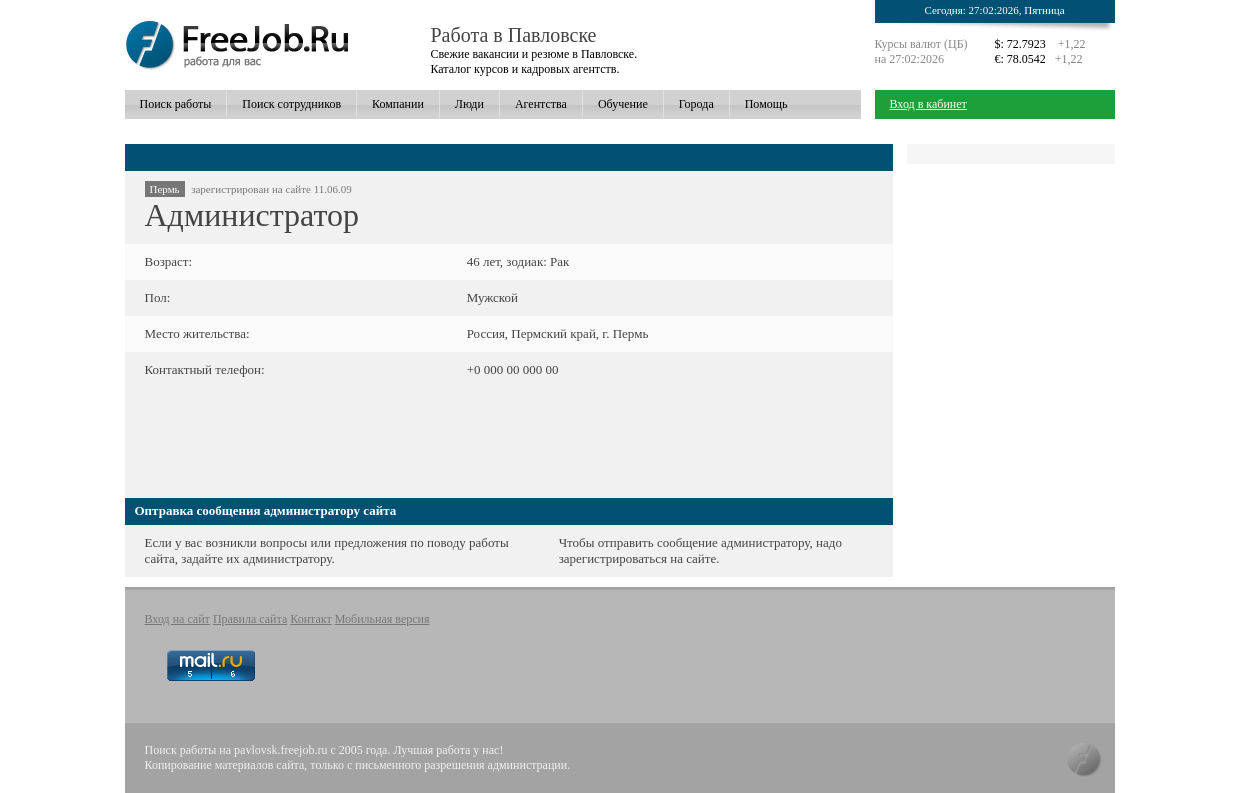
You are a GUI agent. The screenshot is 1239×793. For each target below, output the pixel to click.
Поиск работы (176, 104)
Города (696, 104)
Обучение (623, 104)
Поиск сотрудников (291, 104)
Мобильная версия (382, 619)
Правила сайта (250, 619)
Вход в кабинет (928, 104)
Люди (469, 104)
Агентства (541, 104)
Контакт (310, 619)
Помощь (766, 104)
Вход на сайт (177, 619)
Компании (398, 104)
